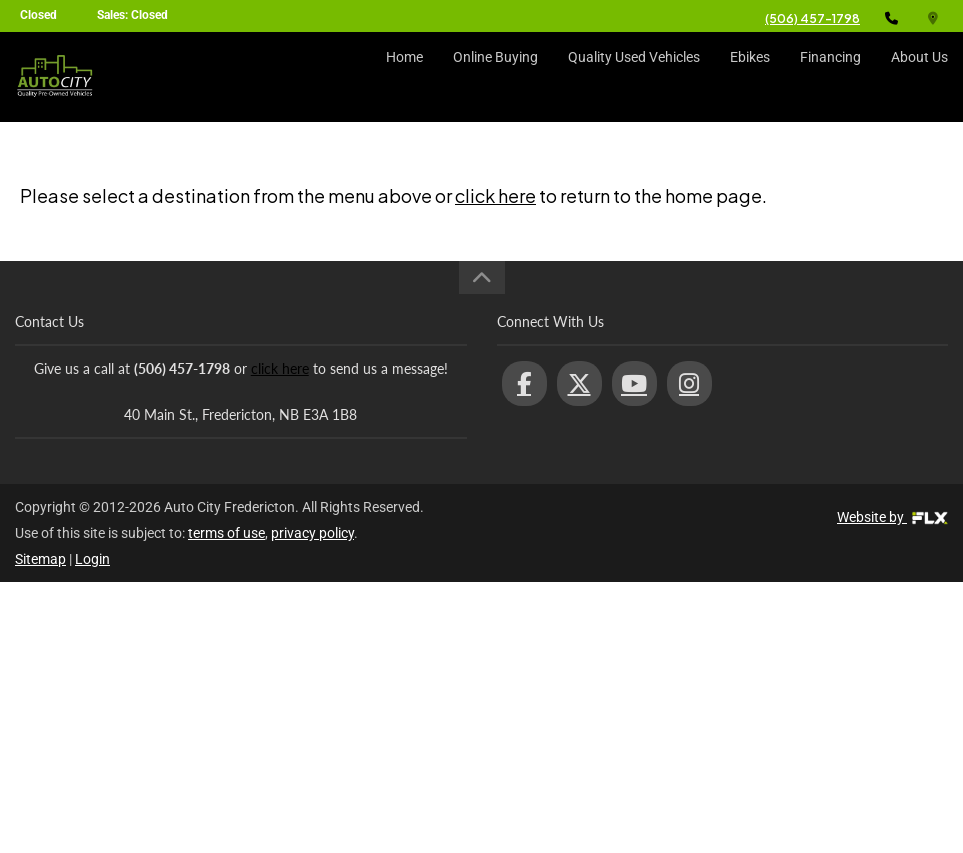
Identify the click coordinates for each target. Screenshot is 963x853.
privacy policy (312, 533)
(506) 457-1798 (812, 18)
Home (404, 77)
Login (92, 559)
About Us (919, 77)
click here (495, 195)
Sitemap (40, 559)
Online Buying (495, 77)
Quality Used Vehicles (634, 77)
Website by (892, 517)
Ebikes (750, 77)
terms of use (226, 533)
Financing (830, 77)
